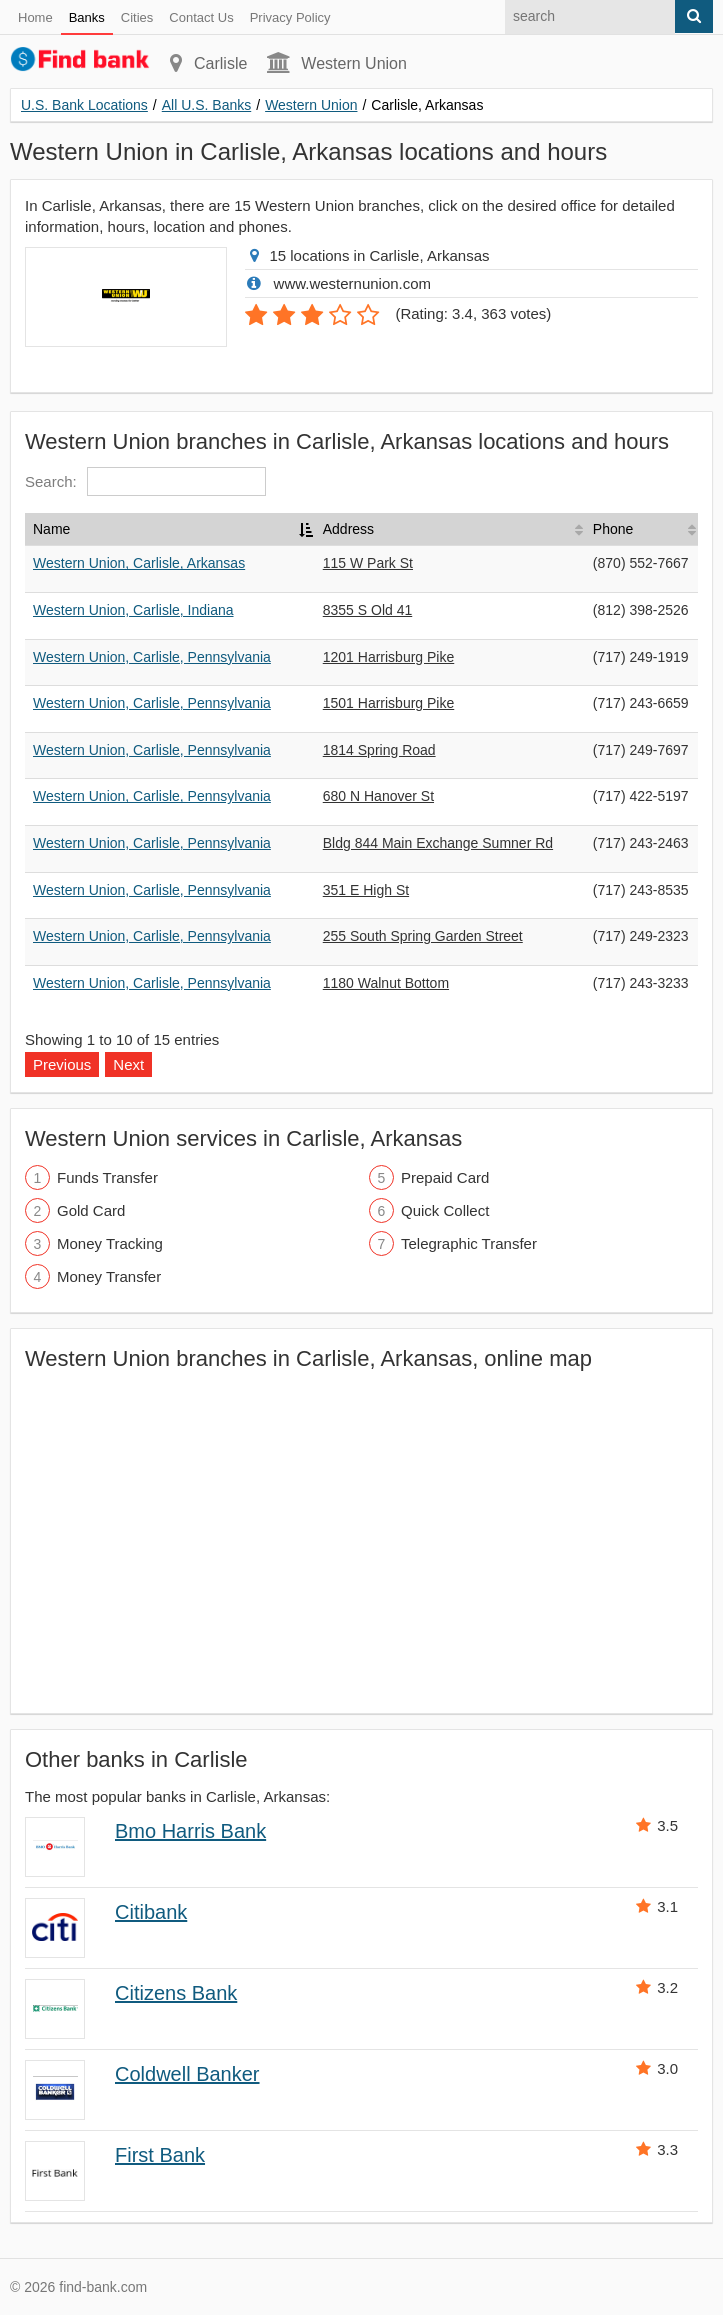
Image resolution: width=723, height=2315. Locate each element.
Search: (145, 481)
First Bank (160, 2155)
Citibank (151, 1912)
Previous (62, 1064)
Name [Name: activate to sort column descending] (51, 529)
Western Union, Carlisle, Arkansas (139, 563)
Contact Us (201, 17)
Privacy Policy (290, 17)
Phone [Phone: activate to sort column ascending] (613, 529)
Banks (87, 17)
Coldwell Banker (187, 2074)
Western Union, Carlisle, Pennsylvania (152, 657)
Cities (137, 17)
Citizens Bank (176, 1993)
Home (35, 17)
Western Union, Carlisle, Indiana (133, 610)
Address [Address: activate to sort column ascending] (348, 529)
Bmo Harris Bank (190, 1831)
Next (128, 1064)
